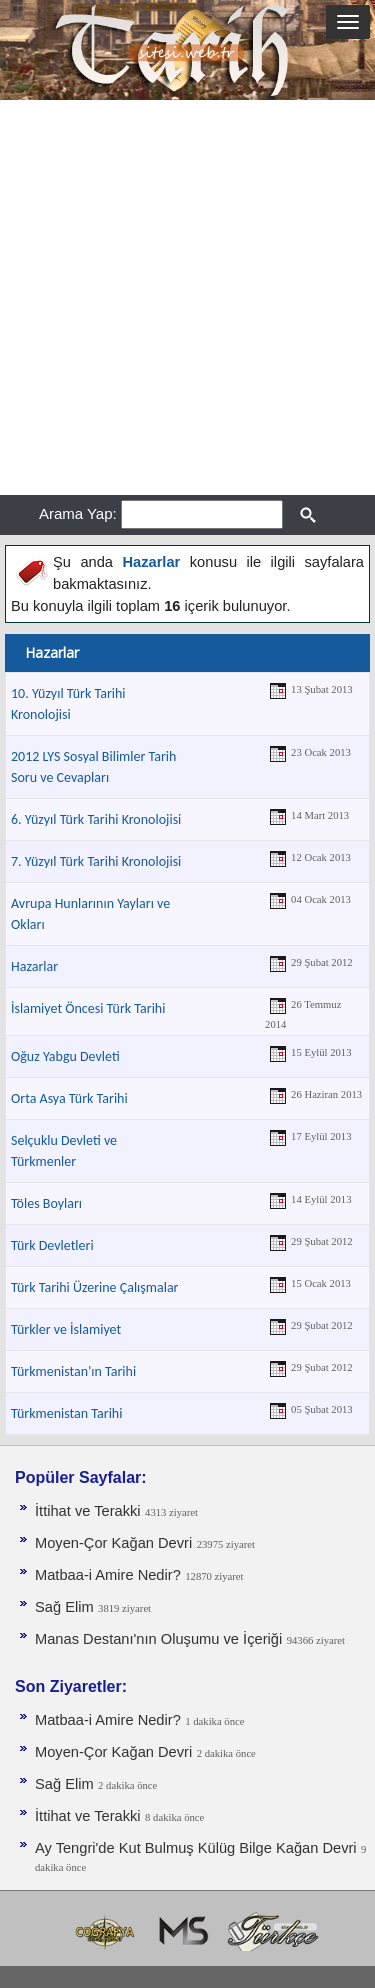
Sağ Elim (64, 1607)
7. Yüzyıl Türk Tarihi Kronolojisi (96, 861)
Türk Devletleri (52, 1245)
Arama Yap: (78, 513)
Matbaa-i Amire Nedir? (108, 1575)
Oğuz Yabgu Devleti (65, 1056)
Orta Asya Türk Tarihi (69, 1098)
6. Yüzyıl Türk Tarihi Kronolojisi (96, 819)
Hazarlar (34, 966)
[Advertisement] (187, 297)
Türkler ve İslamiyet (66, 1329)
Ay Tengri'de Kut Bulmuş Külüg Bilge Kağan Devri (196, 1848)
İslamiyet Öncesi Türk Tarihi (88, 1008)
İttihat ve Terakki (88, 1511)
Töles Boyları (46, 1203)
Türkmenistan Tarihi (66, 1413)
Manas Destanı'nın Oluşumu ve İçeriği (158, 1639)
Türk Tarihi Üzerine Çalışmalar (95, 1287)
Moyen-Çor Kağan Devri (113, 1543)
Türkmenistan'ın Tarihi (73, 1371)
